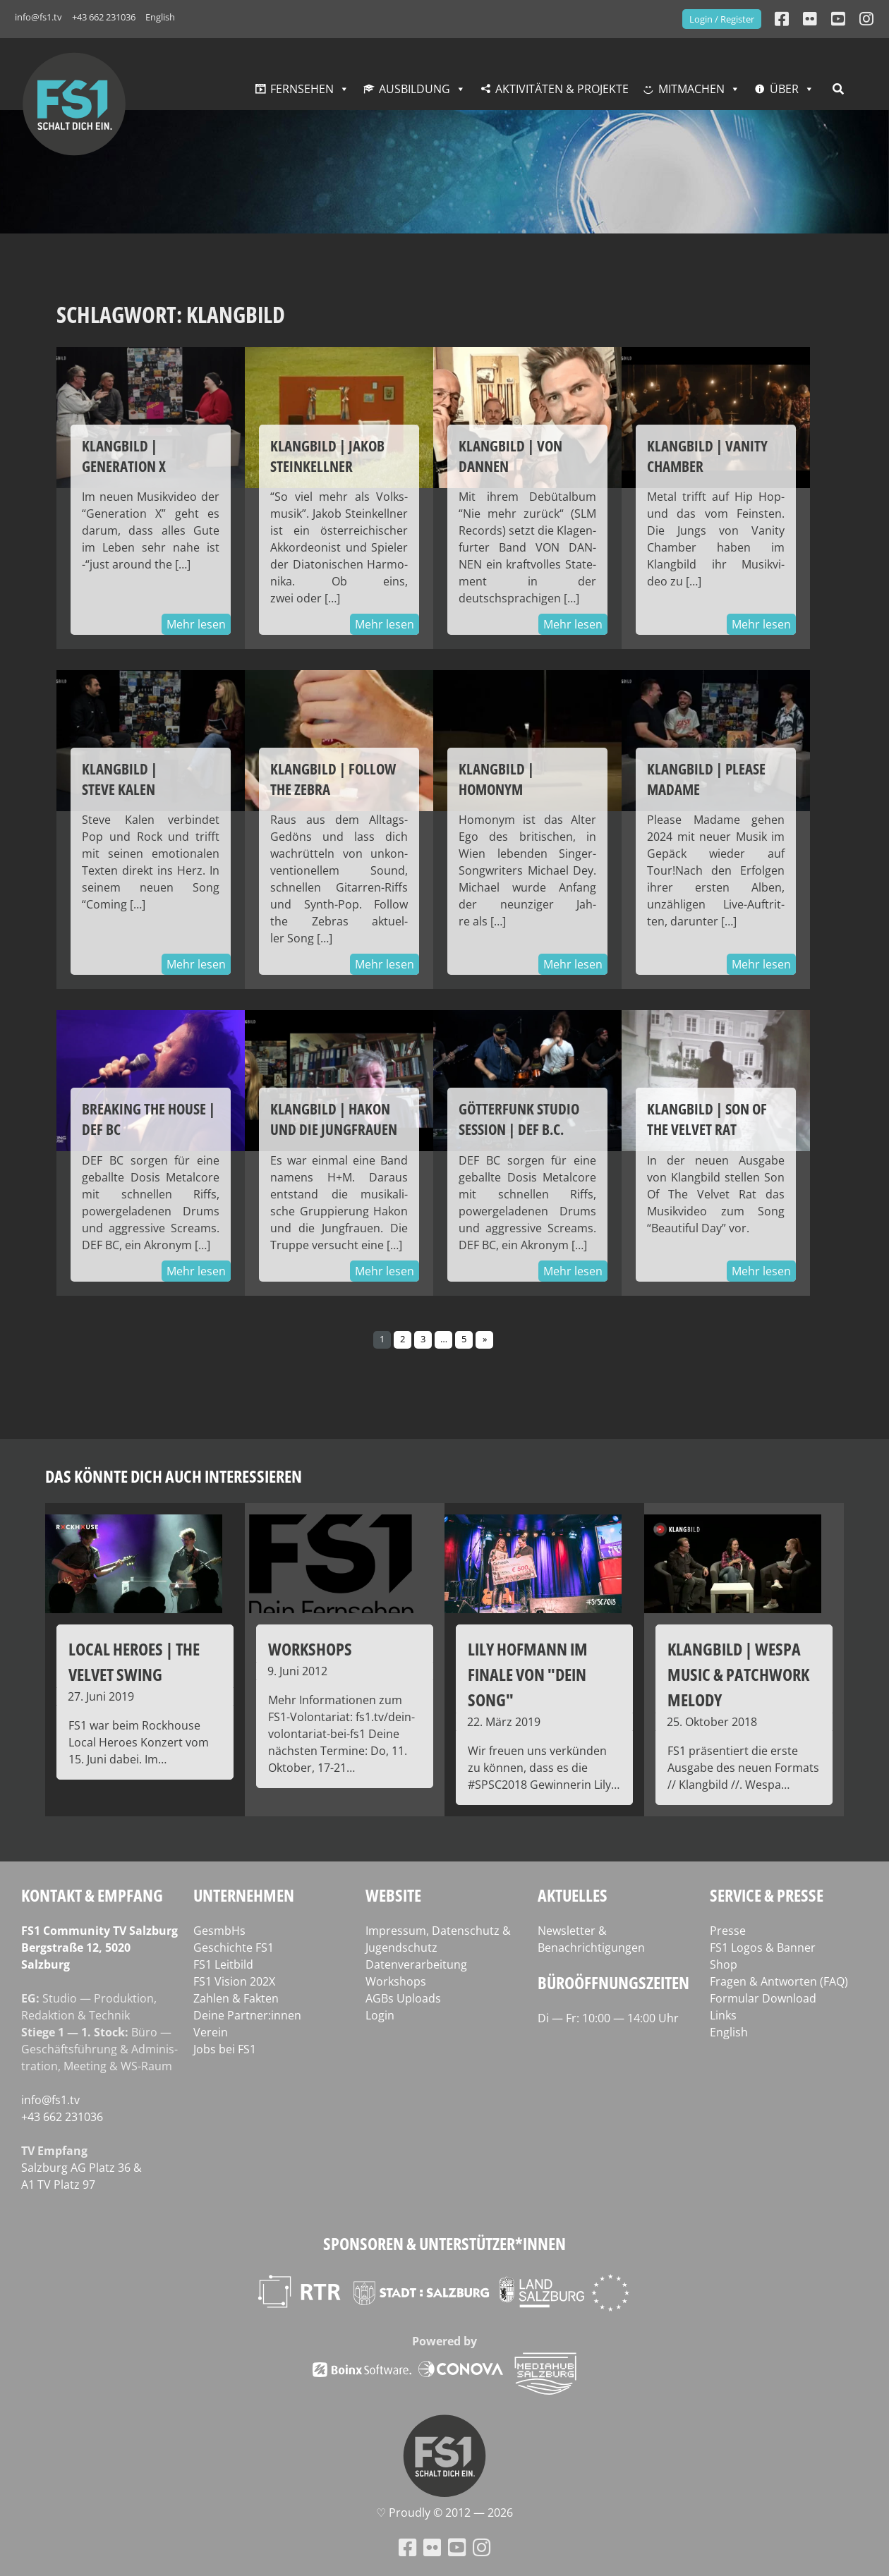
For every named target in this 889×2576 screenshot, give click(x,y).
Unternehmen (243, 1895)
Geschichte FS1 (233, 1947)
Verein (210, 2032)
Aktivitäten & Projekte (562, 89)
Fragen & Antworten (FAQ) (779, 1981)
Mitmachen (691, 89)
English (160, 17)
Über (784, 89)
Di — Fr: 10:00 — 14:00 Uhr (608, 2018)
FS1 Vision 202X (234, 1981)
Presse (728, 1930)
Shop (723, 1964)
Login (379, 2015)
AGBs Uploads (403, 1998)
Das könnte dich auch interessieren (173, 1476)
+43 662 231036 (103, 17)
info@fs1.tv (38, 17)
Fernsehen (302, 89)
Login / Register (721, 19)
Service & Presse (766, 1895)
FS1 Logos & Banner (763, 1947)
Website (393, 1895)
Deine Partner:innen (247, 2015)
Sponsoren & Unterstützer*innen (444, 2243)
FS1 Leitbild (223, 1964)
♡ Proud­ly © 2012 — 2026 (444, 2512)
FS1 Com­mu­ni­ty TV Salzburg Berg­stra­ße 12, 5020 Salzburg (99, 1947)
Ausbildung (414, 89)
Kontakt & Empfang (92, 1895)
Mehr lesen (196, 624)
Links (723, 2015)
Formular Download (763, 1998)
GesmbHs (219, 1930)
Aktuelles (572, 1895)
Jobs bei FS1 (224, 2049)
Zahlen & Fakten (236, 1998)
